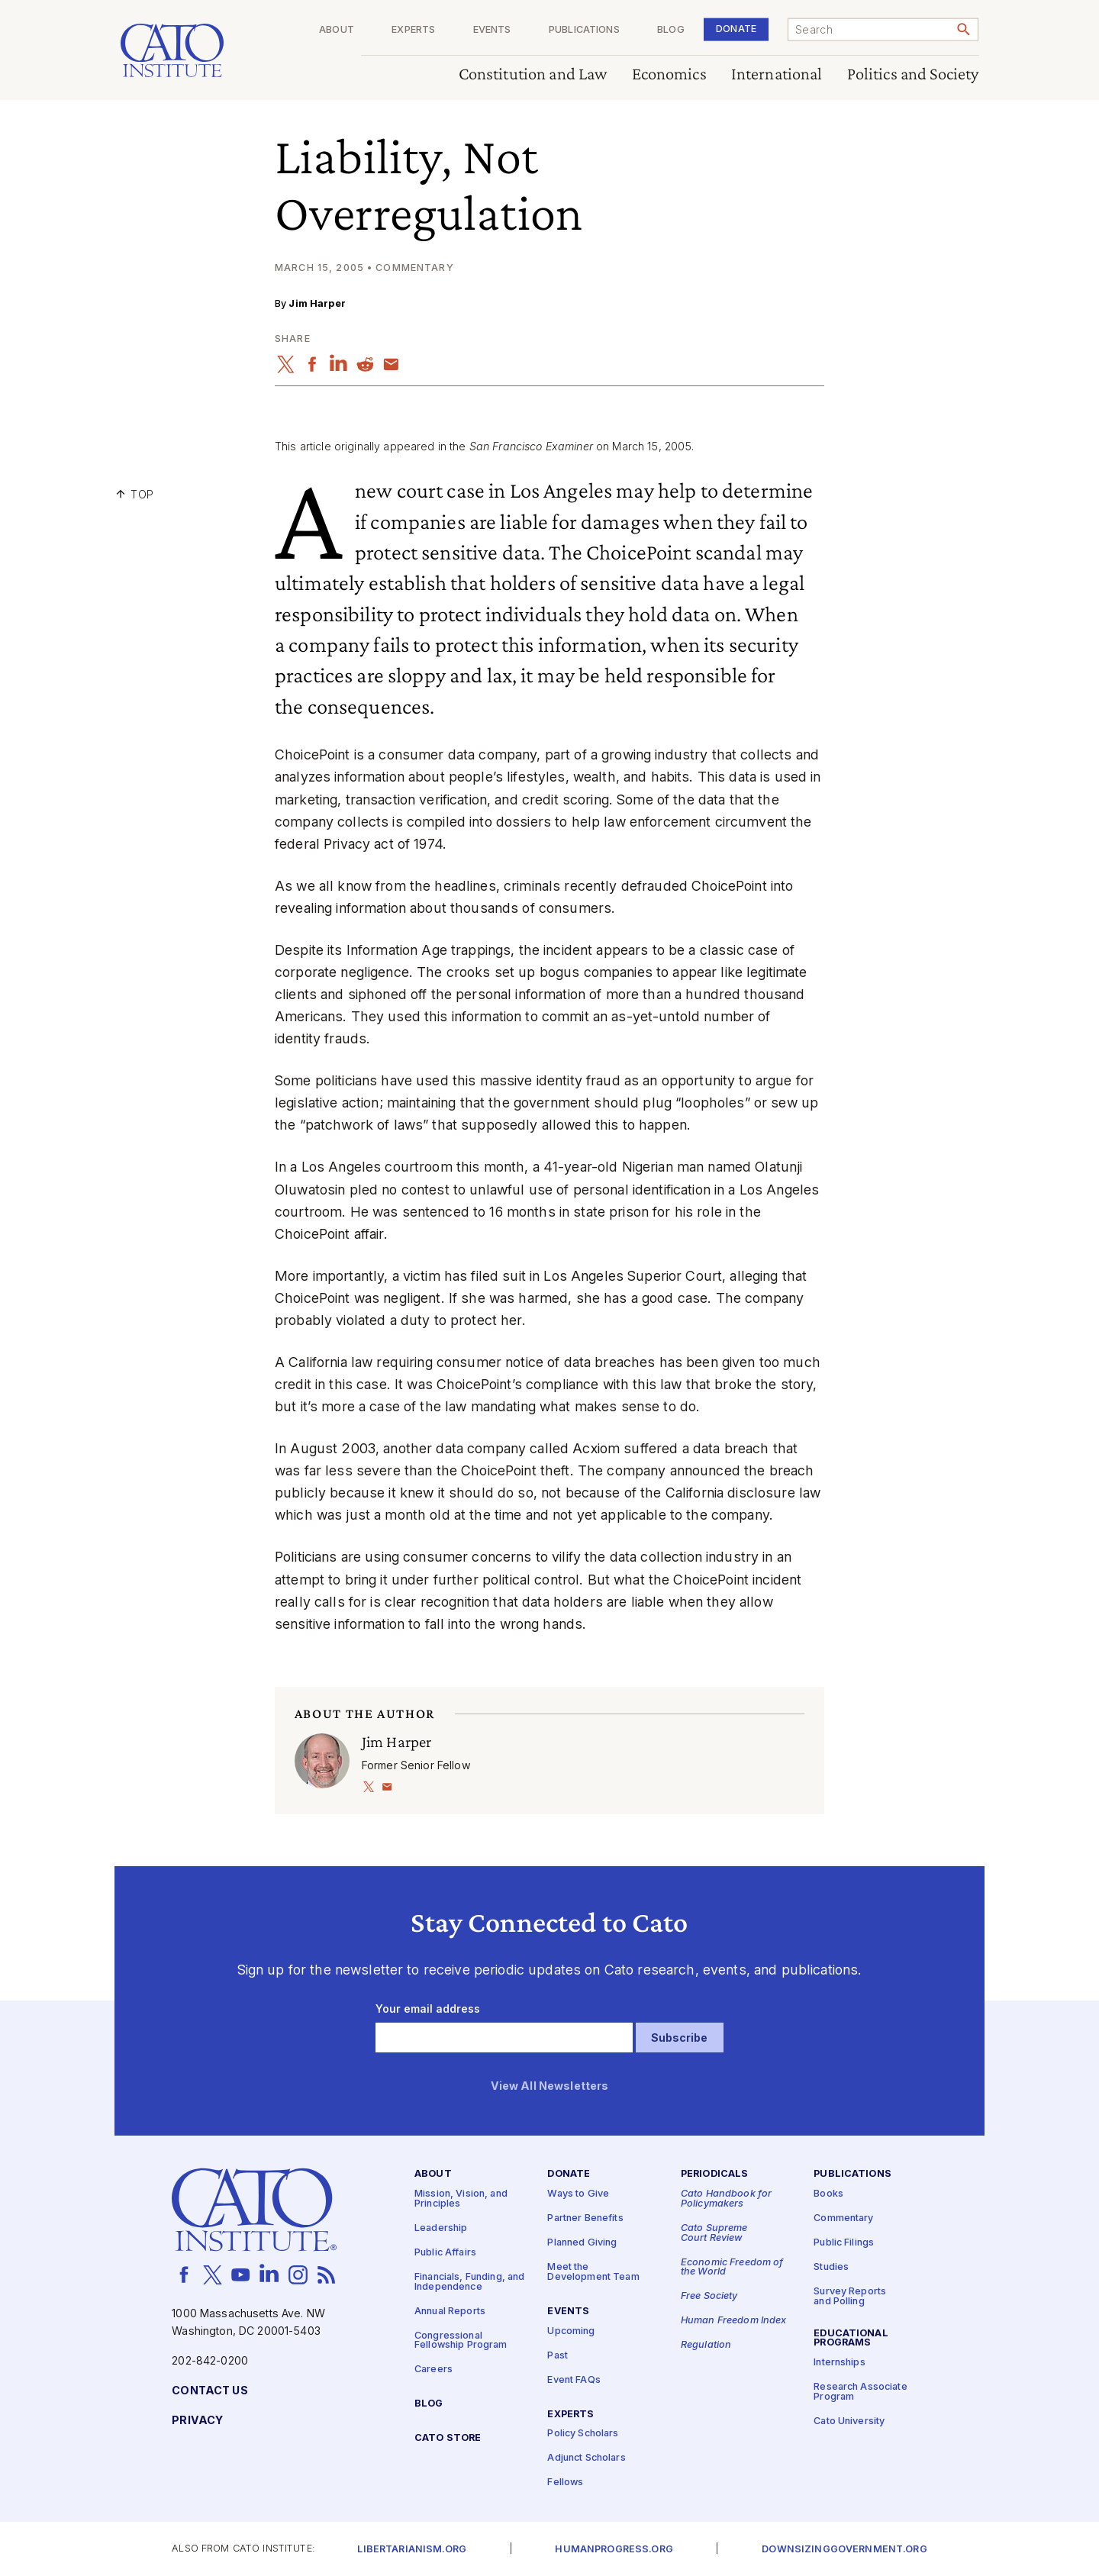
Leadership (440, 2228)
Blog (671, 30)
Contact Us (209, 2390)
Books (828, 2194)
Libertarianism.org (411, 2549)
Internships (839, 2363)
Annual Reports (449, 2311)
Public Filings (844, 2243)
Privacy (197, 2420)
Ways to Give (578, 2194)
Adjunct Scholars (586, 2458)
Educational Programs (851, 2338)
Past (557, 2355)
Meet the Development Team (593, 2272)
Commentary (843, 2218)
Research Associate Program (860, 2392)
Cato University (849, 2421)
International (777, 74)
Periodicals (715, 2174)
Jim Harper (316, 303)
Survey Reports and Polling (850, 2297)
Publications (584, 30)
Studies (831, 2267)
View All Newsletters (550, 2085)
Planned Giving (582, 2243)
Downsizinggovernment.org (844, 2549)
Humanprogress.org (613, 2549)
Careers (433, 2369)
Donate (736, 28)
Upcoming (571, 2331)
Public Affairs (445, 2252)
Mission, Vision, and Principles (461, 2199)
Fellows (565, 2482)
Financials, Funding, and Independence (469, 2281)
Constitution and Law (533, 74)
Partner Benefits (585, 2218)
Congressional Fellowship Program (461, 2340)
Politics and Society (913, 74)
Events (492, 30)
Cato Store (447, 2437)
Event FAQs (573, 2379)
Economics (669, 74)
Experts (413, 30)
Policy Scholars (582, 2434)
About (336, 30)
